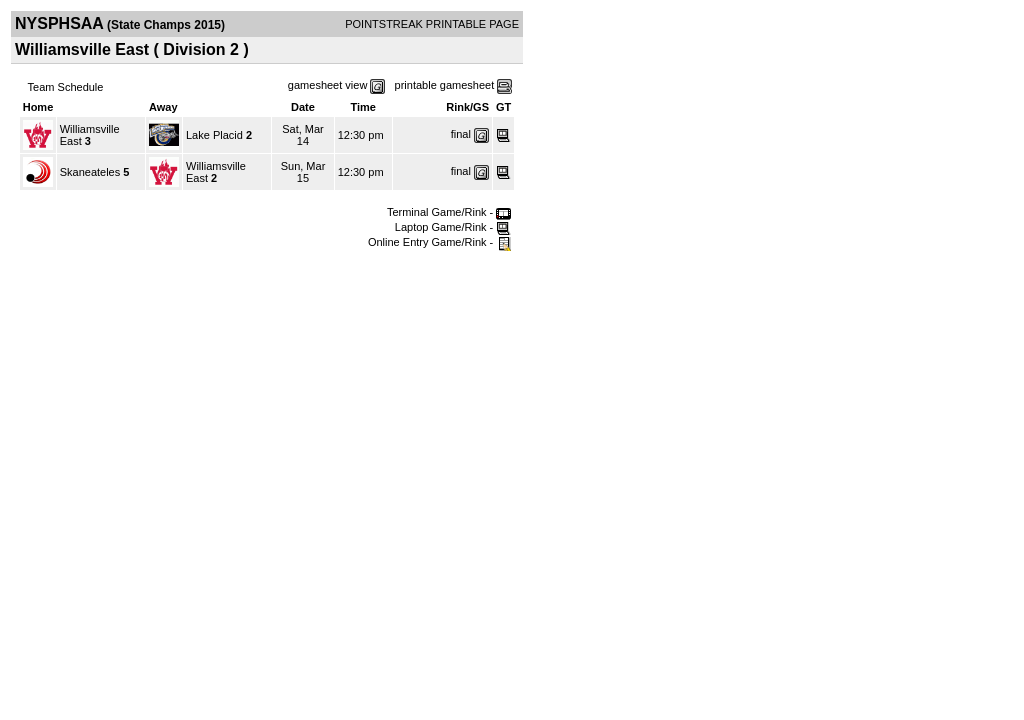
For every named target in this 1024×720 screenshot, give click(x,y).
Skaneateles (90, 172)
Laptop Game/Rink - (453, 227)
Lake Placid (214, 135)
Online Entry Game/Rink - (439, 242)
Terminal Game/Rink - (449, 212)
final (461, 134)
